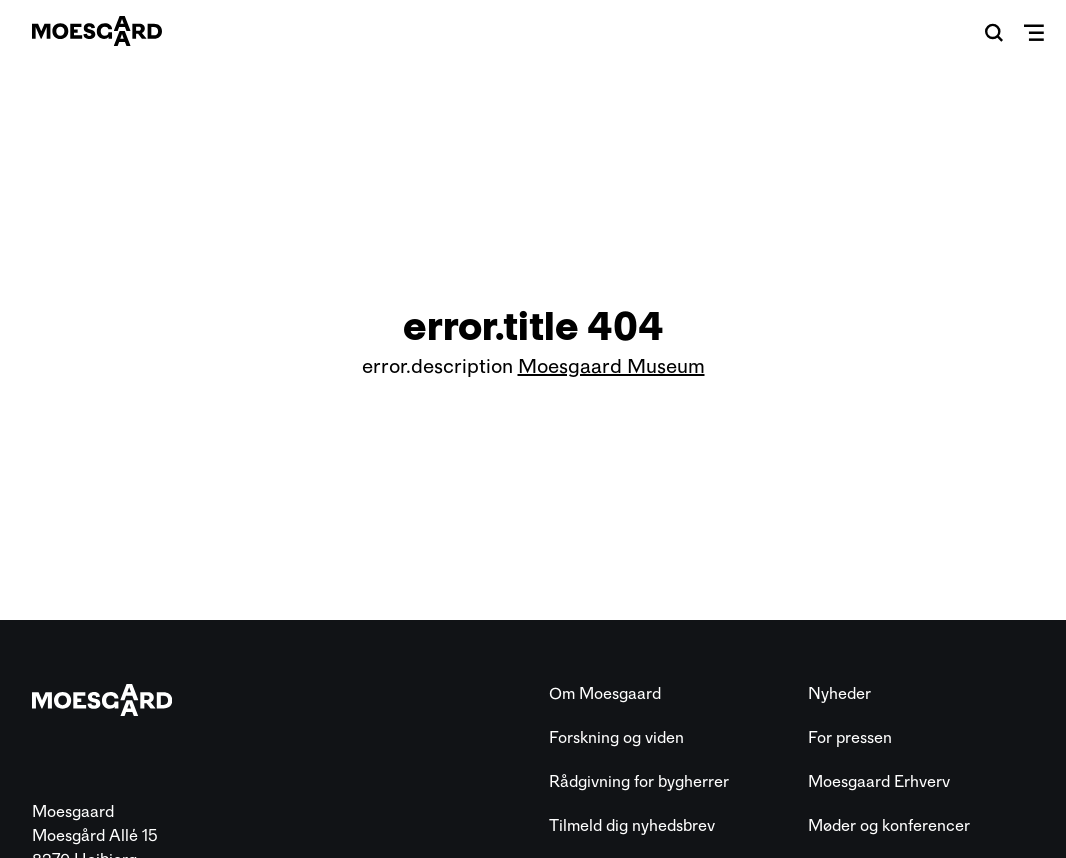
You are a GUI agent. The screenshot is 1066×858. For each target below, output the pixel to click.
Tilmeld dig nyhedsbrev (632, 825)
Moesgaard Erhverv (879, 781)
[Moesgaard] (97, 31)
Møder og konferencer (889, 825)
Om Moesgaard (605, 693)
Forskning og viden (616, 737)
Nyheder (839, 693)
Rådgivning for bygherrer (639, 781)
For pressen (850, 737)
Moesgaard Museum (611, 366)
